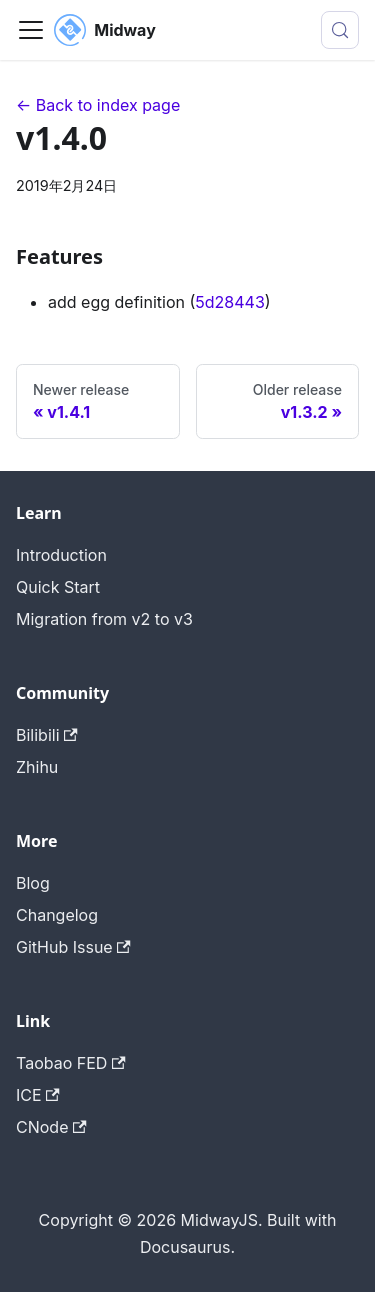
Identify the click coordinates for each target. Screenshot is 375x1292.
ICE (38, 1095)
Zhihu (37, 767)
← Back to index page (98, 105)
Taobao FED (71, 1063)
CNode (51, 1127)
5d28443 (230, 302)
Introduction (61, 555)
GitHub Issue (73, 947)
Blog (33, 883)
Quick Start (58, 587)
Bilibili (47, 735)
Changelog (57, 915)
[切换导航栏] (31, 30)
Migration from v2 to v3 (104, 619)
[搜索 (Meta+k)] (340, 30)
